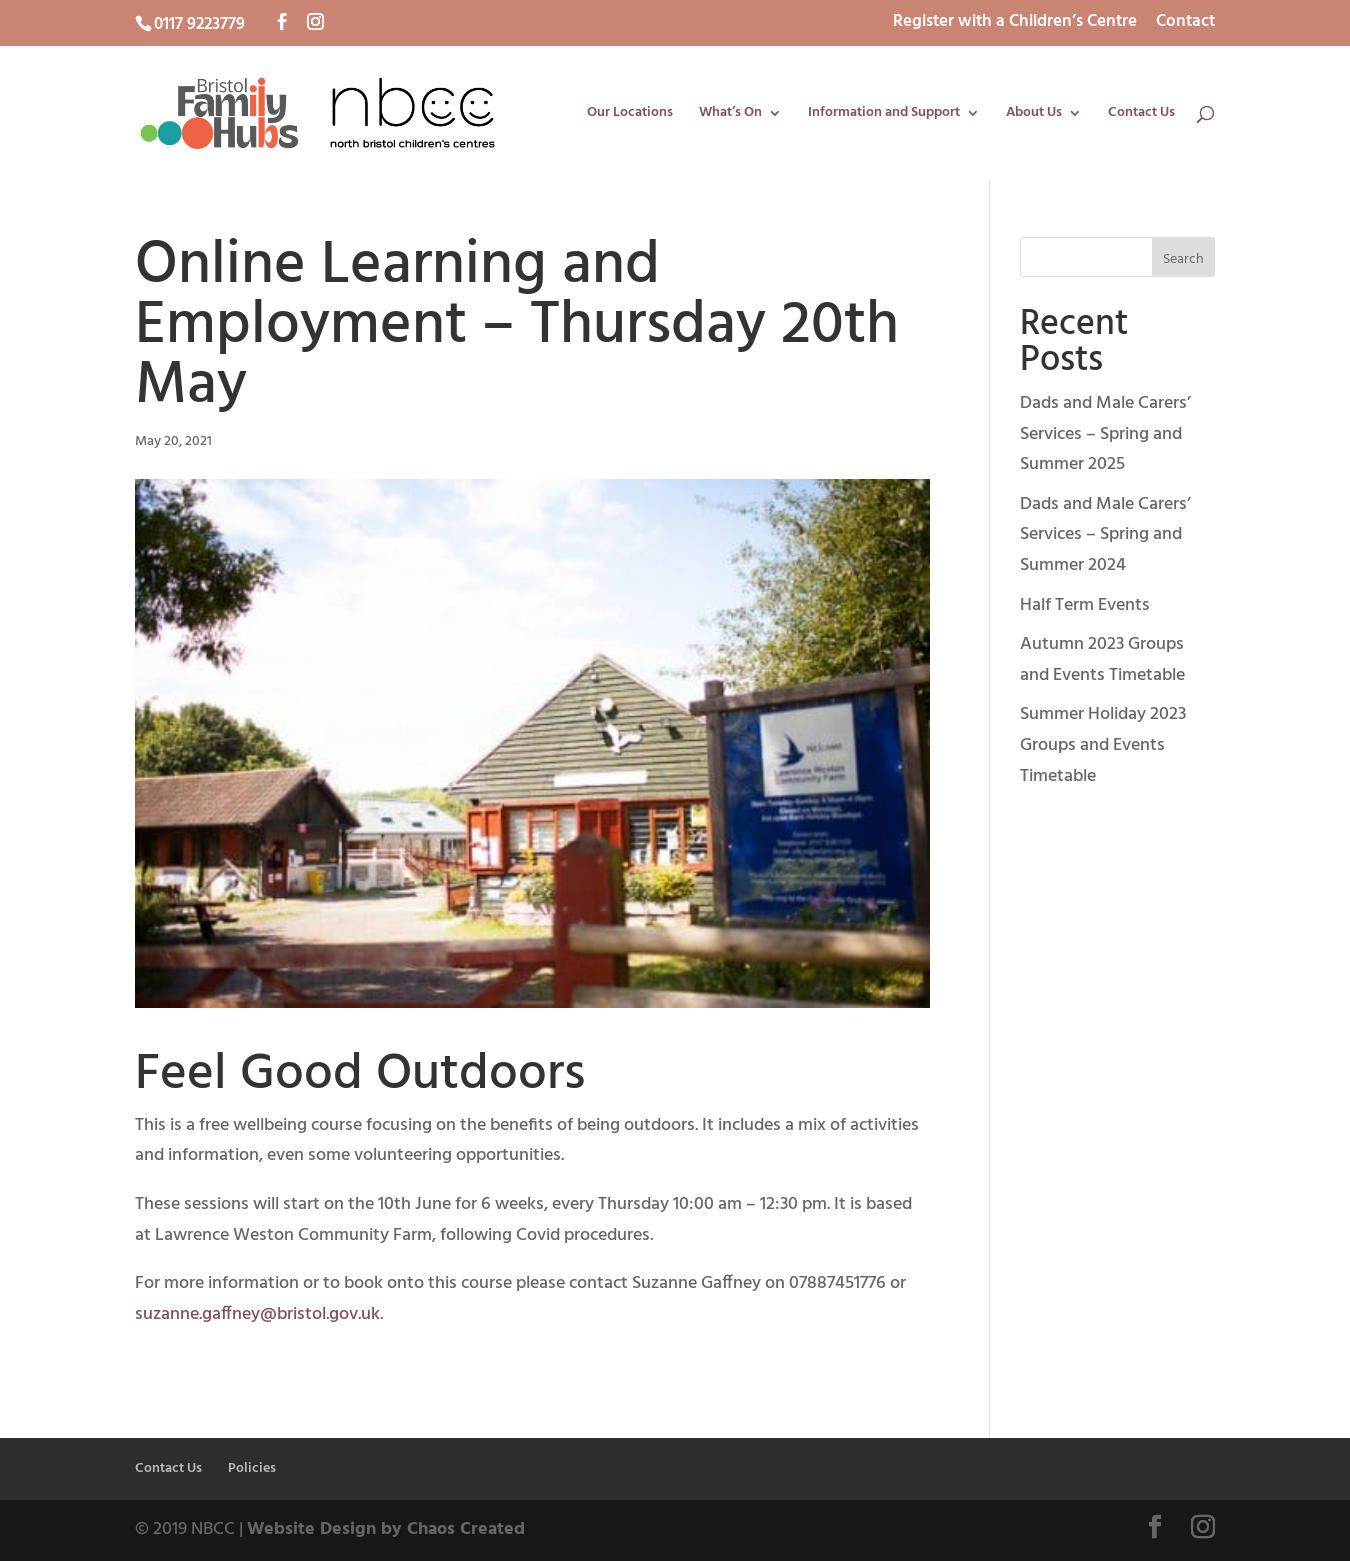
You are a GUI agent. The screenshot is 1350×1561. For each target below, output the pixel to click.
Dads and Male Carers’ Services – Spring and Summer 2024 (1105, 535)
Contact (1185, 24)
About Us (1034, 115)
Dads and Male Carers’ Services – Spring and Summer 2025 (1105, 434)
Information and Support (884, 115)
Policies (252, 1468)
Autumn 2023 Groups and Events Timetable (1102, 660)
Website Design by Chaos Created (386, 1529)
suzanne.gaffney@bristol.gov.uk (257, 1314)
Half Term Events (1085, 605)
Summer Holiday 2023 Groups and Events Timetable (1103, 745)
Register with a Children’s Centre (1015, 24)
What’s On (730, 115)
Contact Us (1141, 115)
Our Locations (630, 115)
